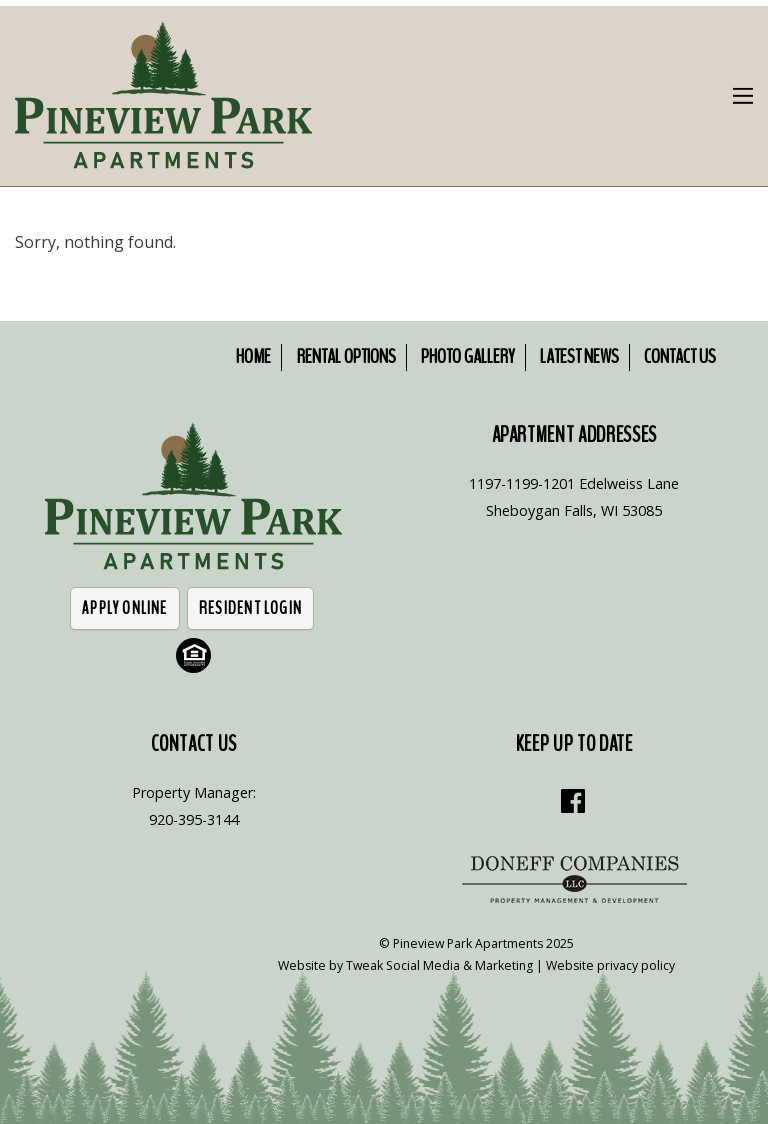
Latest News (579, 356)
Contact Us (680, 356)
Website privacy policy (610, 965)
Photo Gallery (468, 356)
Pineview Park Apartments (468, 943)
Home (253, 356)
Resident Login (250, 608)
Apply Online (125, 608)
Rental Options (346, 356)
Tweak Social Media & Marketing (439, 965)
